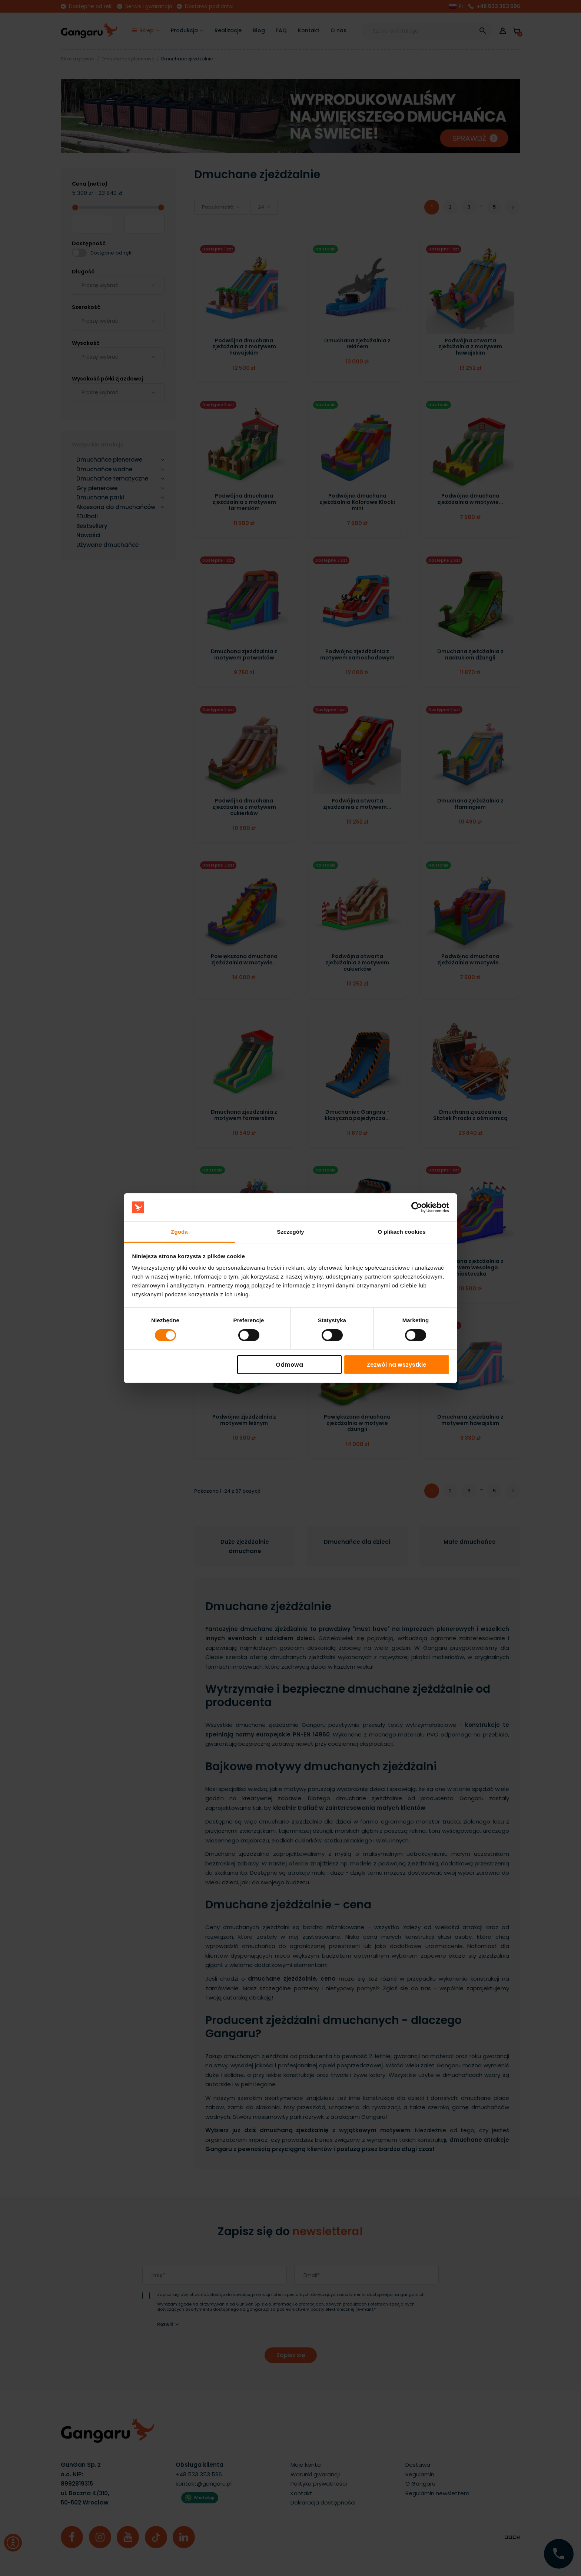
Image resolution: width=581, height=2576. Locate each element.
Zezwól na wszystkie (396, 1365)
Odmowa (289, 1365)
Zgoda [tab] (179, 1232)
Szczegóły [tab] (290, 1232)
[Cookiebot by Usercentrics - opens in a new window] (416, 1207)
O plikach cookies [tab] (401, 1232)
